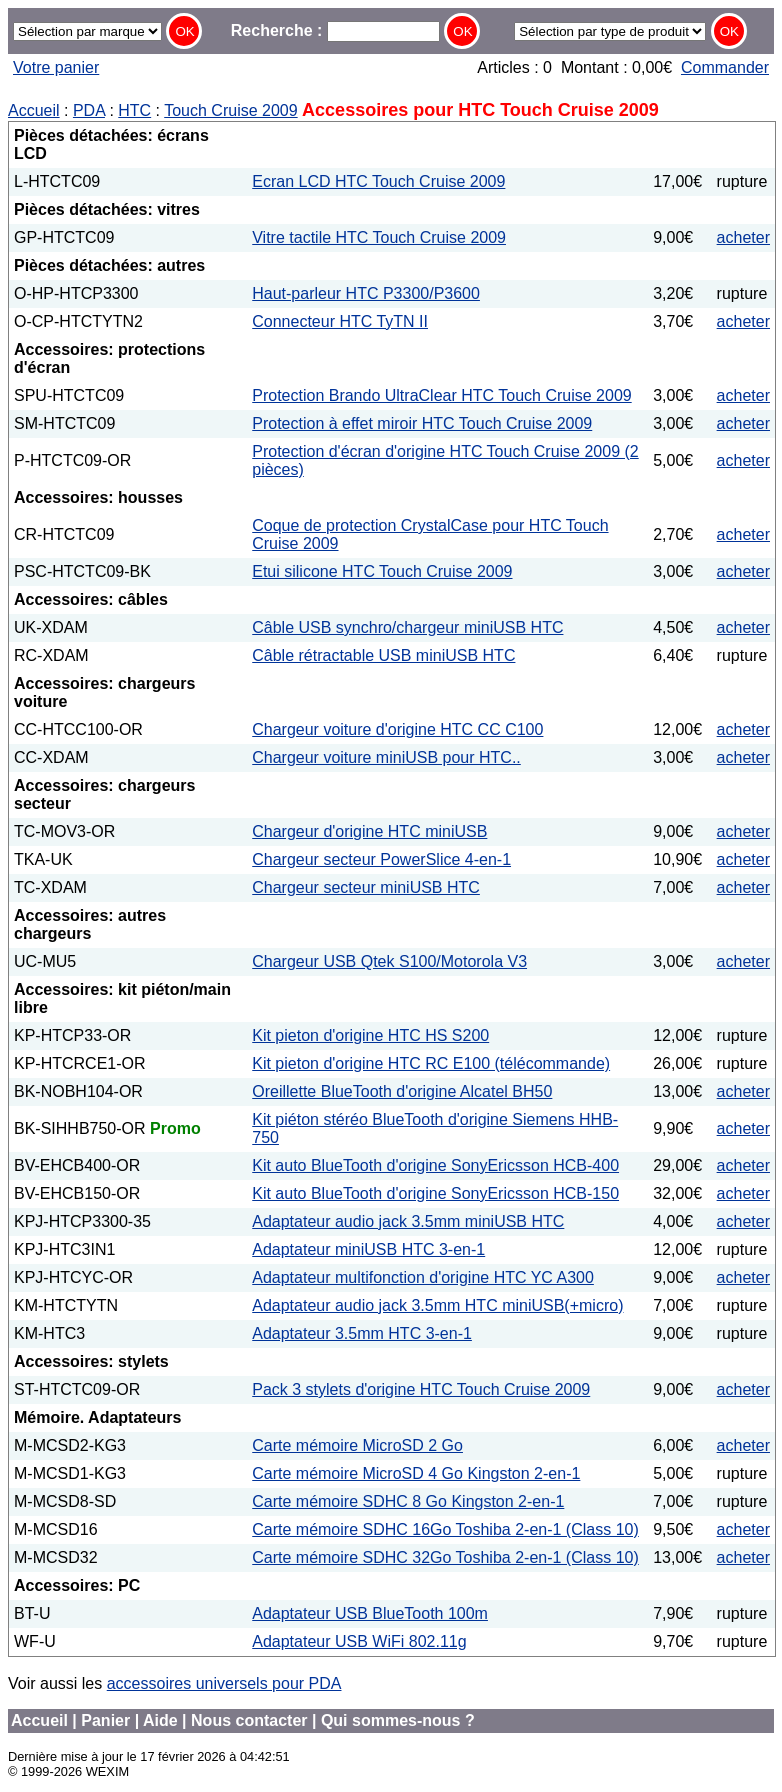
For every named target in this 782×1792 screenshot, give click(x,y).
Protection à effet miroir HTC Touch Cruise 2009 (422, 423)
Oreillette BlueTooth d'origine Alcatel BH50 (402, 1091)
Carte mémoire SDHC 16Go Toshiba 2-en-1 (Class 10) (445, 1529)
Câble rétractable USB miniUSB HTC (383, 655)
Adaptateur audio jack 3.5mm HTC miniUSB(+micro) (437, 1305)
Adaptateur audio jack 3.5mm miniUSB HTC (408, 1221)
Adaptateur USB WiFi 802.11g (359, 1641)
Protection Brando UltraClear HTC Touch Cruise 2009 (441, 395)
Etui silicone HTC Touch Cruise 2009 (382, 571)
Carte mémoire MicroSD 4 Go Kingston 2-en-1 (416, 1473)
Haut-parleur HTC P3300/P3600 (366, 293)
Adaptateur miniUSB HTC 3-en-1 (368, 1249)
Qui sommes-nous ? (398, 1720)
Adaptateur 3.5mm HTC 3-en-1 (362, 1333)
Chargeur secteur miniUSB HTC (366, 887)
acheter (743, 237)
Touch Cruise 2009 (230, 110)
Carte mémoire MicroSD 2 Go (357, 1445)
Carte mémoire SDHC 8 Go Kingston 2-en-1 (408, 1501)
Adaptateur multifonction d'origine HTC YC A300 (423, 1277)
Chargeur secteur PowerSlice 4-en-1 (381, 859)
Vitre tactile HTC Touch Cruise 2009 (379, 237)
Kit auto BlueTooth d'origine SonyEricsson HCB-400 (435, 1165)
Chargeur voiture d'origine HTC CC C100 (397, 729)
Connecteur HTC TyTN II (340, 321)
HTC (134, 110)
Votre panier (56, 67)
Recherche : (335, 30)
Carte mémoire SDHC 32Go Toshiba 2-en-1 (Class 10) (445, 1557)
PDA (89, 110)
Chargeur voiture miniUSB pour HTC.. (386, 757)
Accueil (34, 110)
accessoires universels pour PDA (224, 1683)
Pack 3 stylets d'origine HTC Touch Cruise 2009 (421, 1389)
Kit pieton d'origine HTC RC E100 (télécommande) (431, 1063)
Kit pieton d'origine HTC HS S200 (370, 1035)
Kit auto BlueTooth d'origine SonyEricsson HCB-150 (435, 1193)
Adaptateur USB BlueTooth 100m (370, 1613)
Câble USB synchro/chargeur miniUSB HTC (407, 627)
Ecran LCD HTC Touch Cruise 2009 (378, 181)
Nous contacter (249, 1720)
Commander (725, 67)
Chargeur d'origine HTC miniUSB (369, 831)
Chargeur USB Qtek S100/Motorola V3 (389, 961)
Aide (160, 1720)
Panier (105, 1720)
